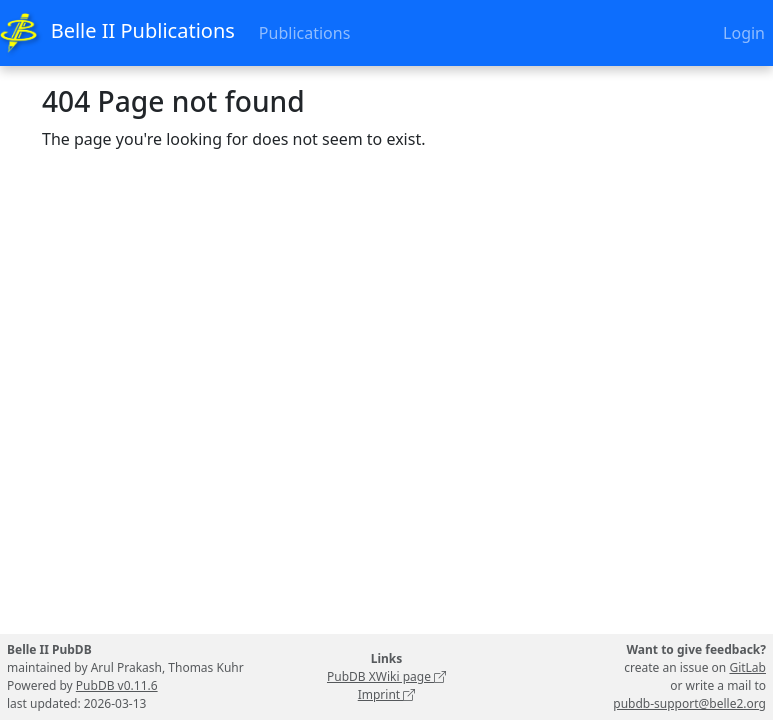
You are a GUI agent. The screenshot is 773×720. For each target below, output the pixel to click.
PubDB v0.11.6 (117, 685)
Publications (304, 33)
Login (744, 33)
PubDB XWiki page (386, 676)
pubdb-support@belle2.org (689, 703)
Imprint (387, 694)
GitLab (747, 667)
